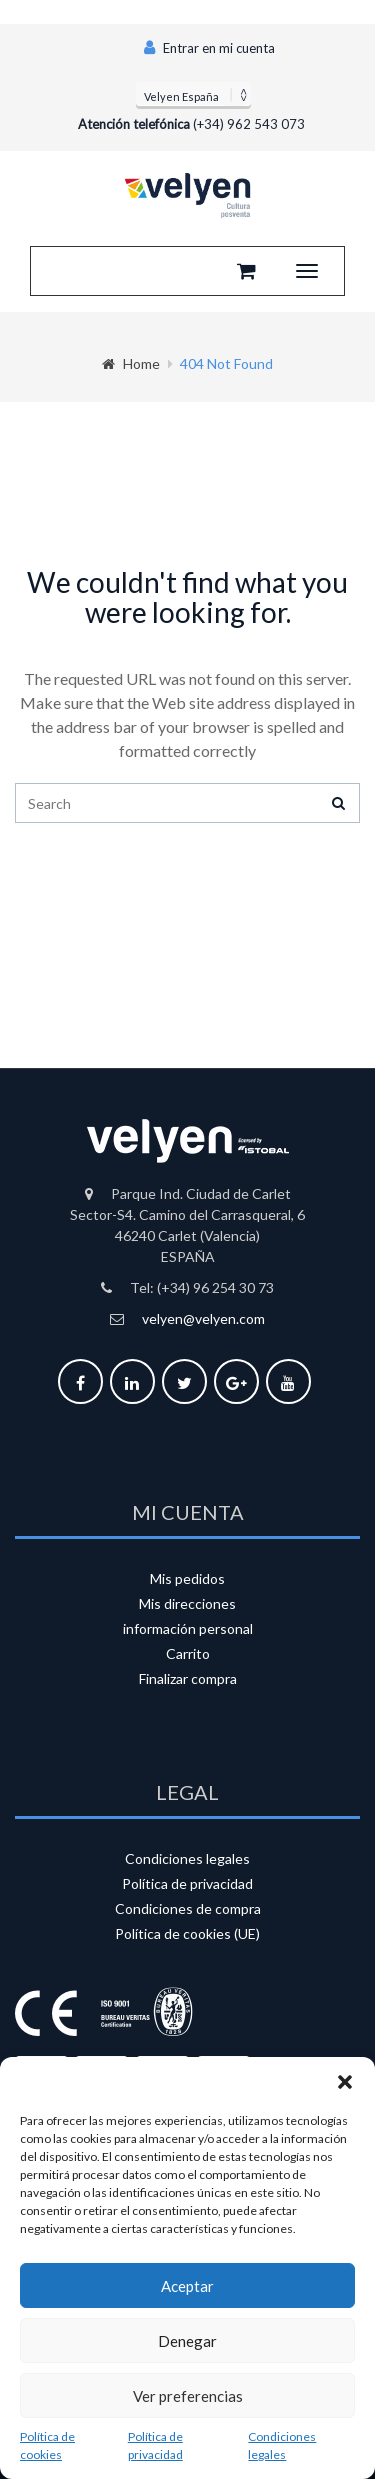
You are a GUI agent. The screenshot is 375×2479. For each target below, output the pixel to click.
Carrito (188, 1653)
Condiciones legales (282, 2445)
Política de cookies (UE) (187, 1933)
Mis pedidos (187, 1578)
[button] (345, 2082)
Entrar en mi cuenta (209, 48)
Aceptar (187, 2286)
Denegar (187, 2341)
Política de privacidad (155, 2445)
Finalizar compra (188, 1678)
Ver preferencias (188, 2396)
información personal (188, 1628)
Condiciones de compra (188, 1908)
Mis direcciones (187, 1603)
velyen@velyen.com (203, 1318)
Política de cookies (47, 2445)
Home (131, 363)
